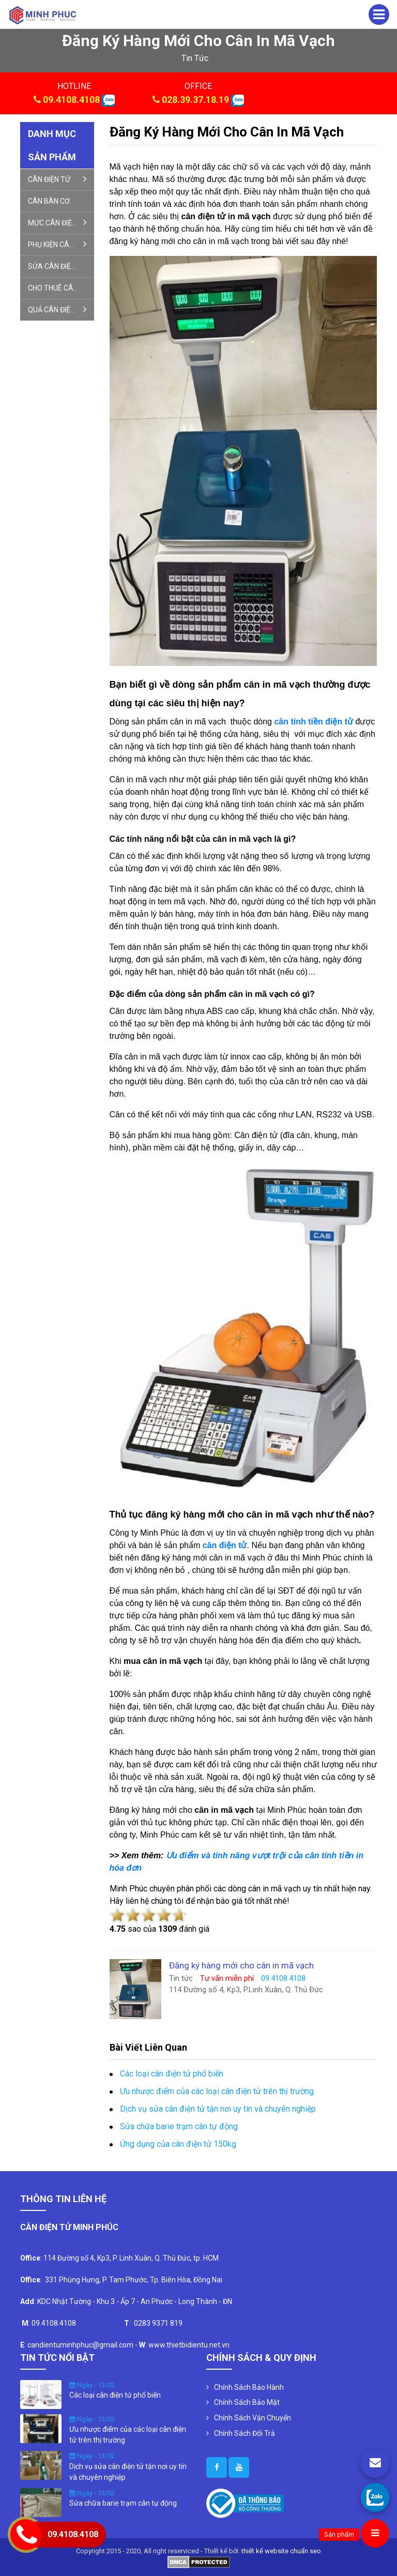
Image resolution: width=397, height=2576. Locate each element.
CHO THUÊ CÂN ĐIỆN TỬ (61, 288)
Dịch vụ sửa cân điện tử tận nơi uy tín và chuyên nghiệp (218, 2109)
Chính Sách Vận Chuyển (252, 2418)
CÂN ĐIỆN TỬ (57, 179)
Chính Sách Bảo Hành (249, 2387)
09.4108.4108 (71, 99)
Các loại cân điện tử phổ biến (171, 2074)
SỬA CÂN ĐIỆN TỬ (57, 266)
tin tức (194, 58)
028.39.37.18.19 (195, 99)
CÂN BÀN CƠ (49, 201)
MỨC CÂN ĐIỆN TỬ (58, 222)
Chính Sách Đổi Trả (244, 2433)
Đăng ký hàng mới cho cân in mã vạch (227, 132)
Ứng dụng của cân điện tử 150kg (178, 2144)
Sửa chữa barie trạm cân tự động (179, 2126)
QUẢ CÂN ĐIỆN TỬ (57, 309)
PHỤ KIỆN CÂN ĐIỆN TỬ (61, 244)
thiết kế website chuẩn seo (281, 2551)
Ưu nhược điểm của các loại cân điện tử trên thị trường (217, 2091)
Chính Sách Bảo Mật (247, 2402)
